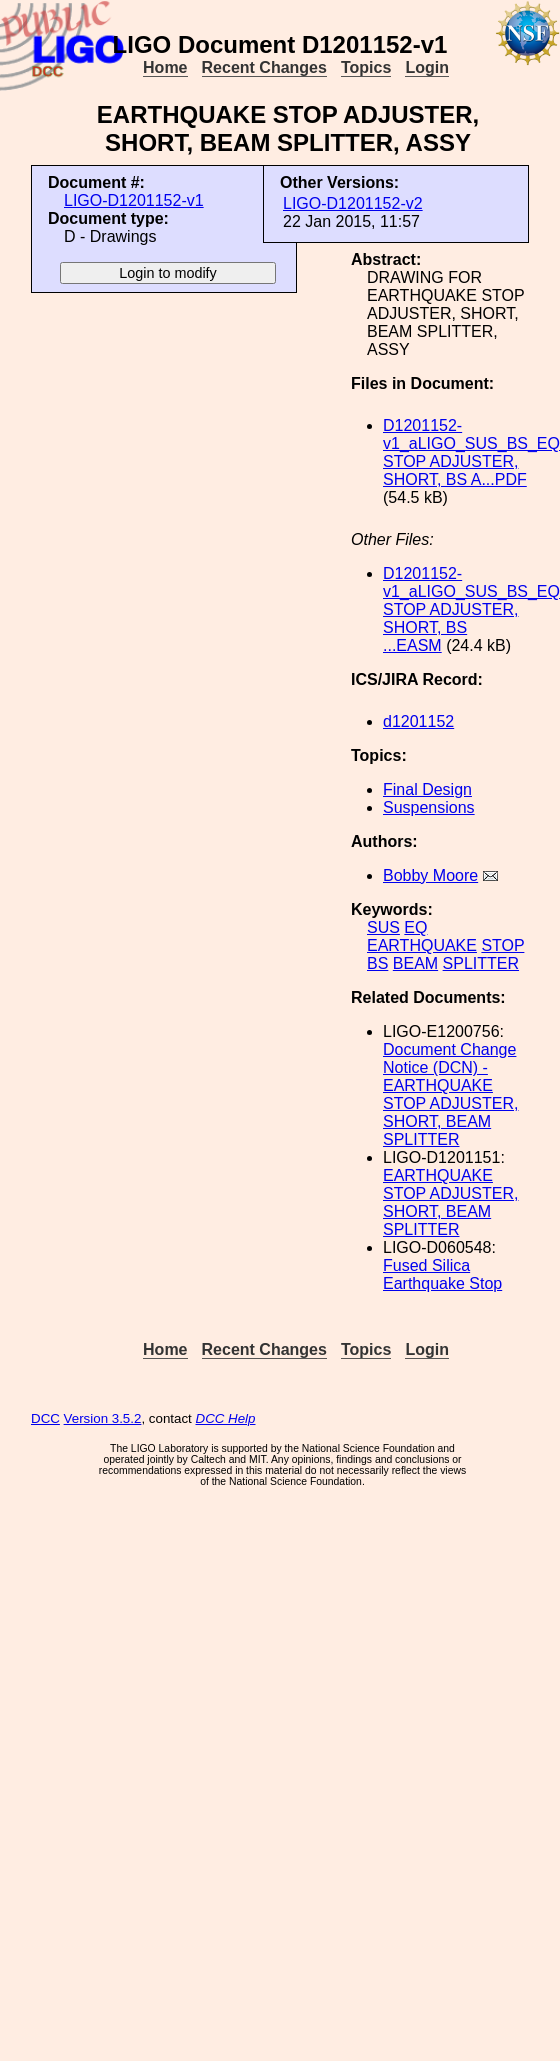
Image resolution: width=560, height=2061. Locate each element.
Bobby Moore (430, 875)
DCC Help (226, 1418)
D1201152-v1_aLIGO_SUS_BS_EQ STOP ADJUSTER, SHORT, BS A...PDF (471, 452)
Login (427, 67)
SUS (383, 927)
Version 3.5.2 (103, 1418)
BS (377, 963)
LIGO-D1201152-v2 (353, 203)
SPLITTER (481, 963)
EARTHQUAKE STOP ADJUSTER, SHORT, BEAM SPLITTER (450, 1202)
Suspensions (429, 807)
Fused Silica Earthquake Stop (442, 1274)
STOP (502, 945)
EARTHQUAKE (422, 945)
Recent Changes (264, 67)
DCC (45, 1418)
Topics (366, 67)
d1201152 (418, 721)
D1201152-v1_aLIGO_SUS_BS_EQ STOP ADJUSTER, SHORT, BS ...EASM (471, 609)
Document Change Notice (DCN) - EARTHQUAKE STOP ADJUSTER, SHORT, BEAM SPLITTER (450, 1094)
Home (165, 67)
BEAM (415, 963)
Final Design (427, 789)
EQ (415, 927)
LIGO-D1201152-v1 (134, 200)
